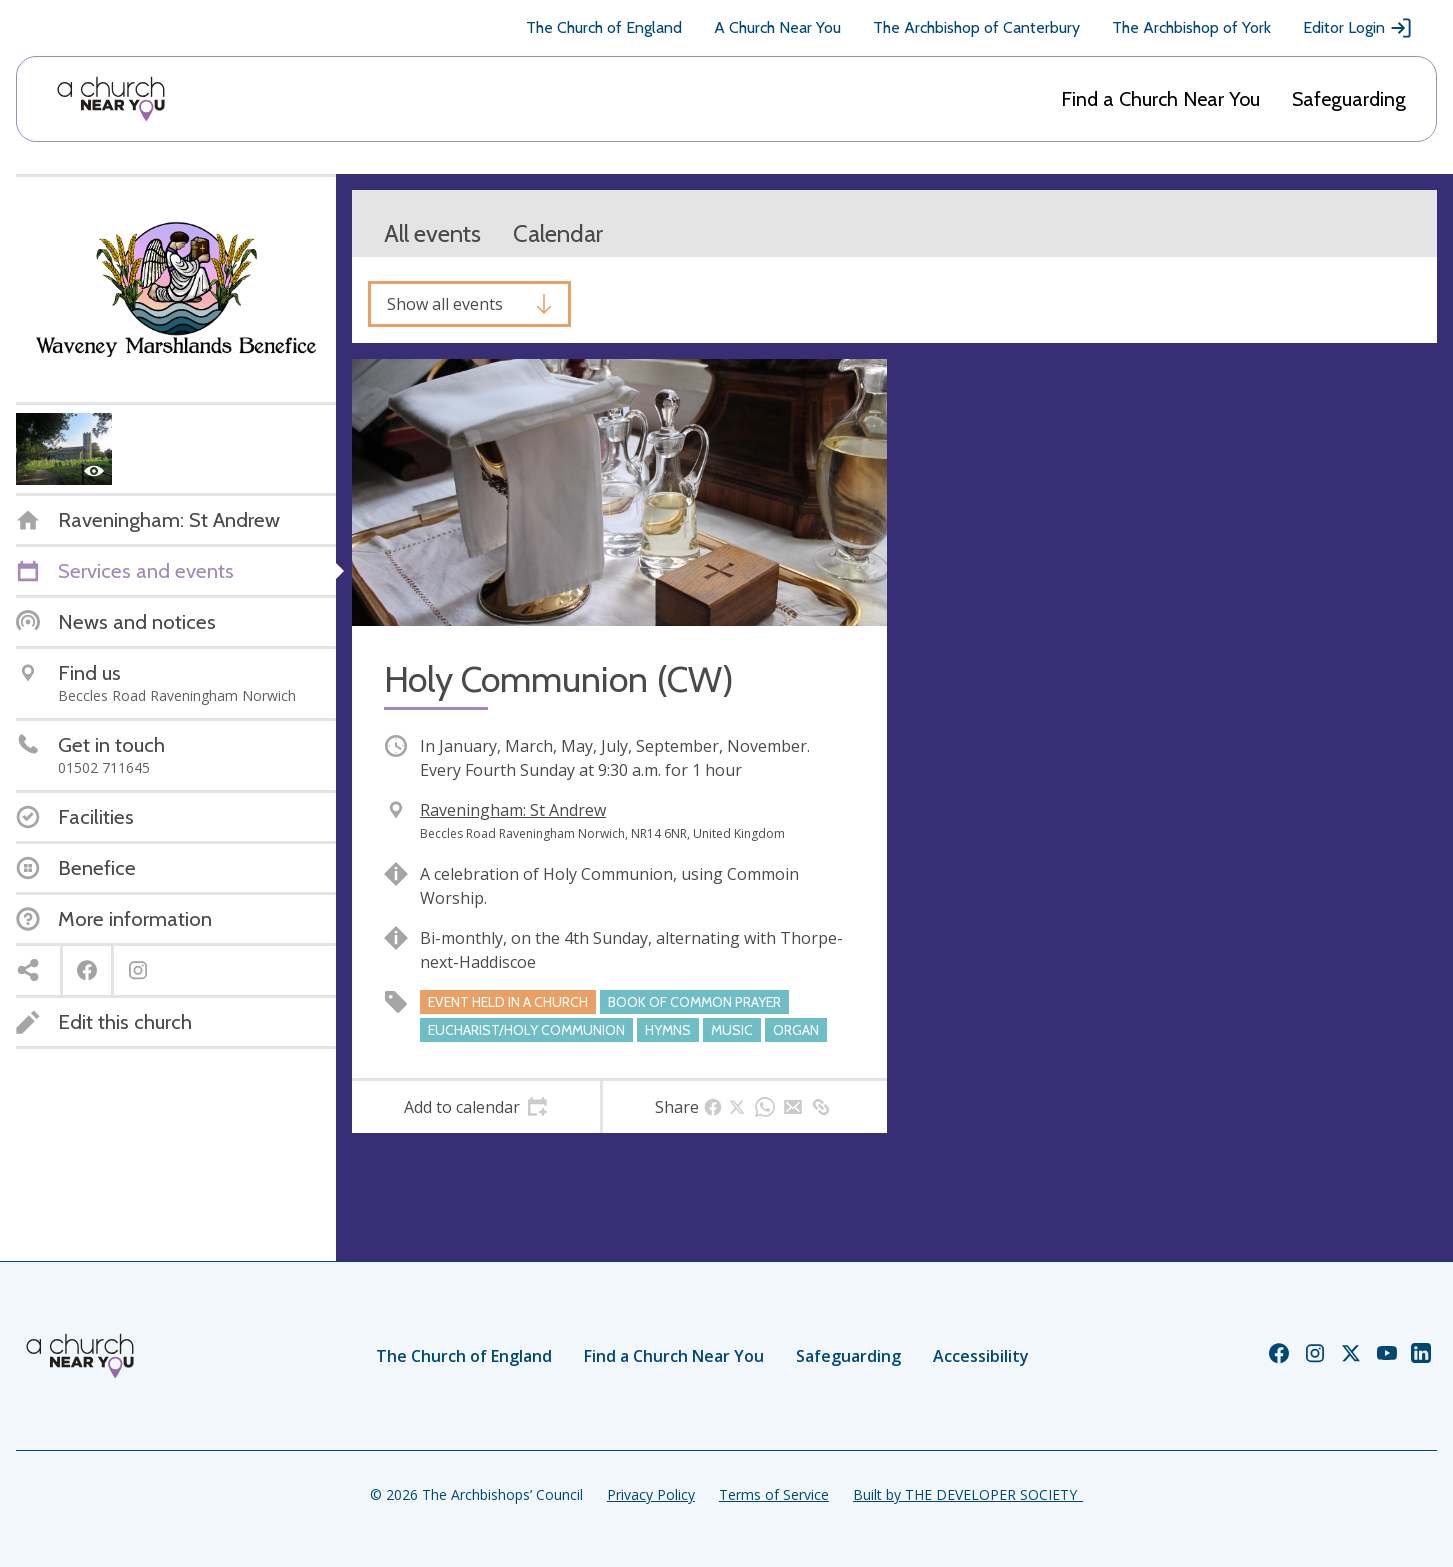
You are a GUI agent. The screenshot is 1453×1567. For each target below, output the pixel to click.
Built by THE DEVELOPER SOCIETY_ (968, 1494)
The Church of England (604, 27)
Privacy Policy (651, 1494)
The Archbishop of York (1191, 27)
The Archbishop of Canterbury (976, 27)
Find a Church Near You (1160, 99)
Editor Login (1358, 28)
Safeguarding (1349, 99)
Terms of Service (774, 1494)
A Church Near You (777, 27)
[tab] (476, 1107)
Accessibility (981, 1356)
